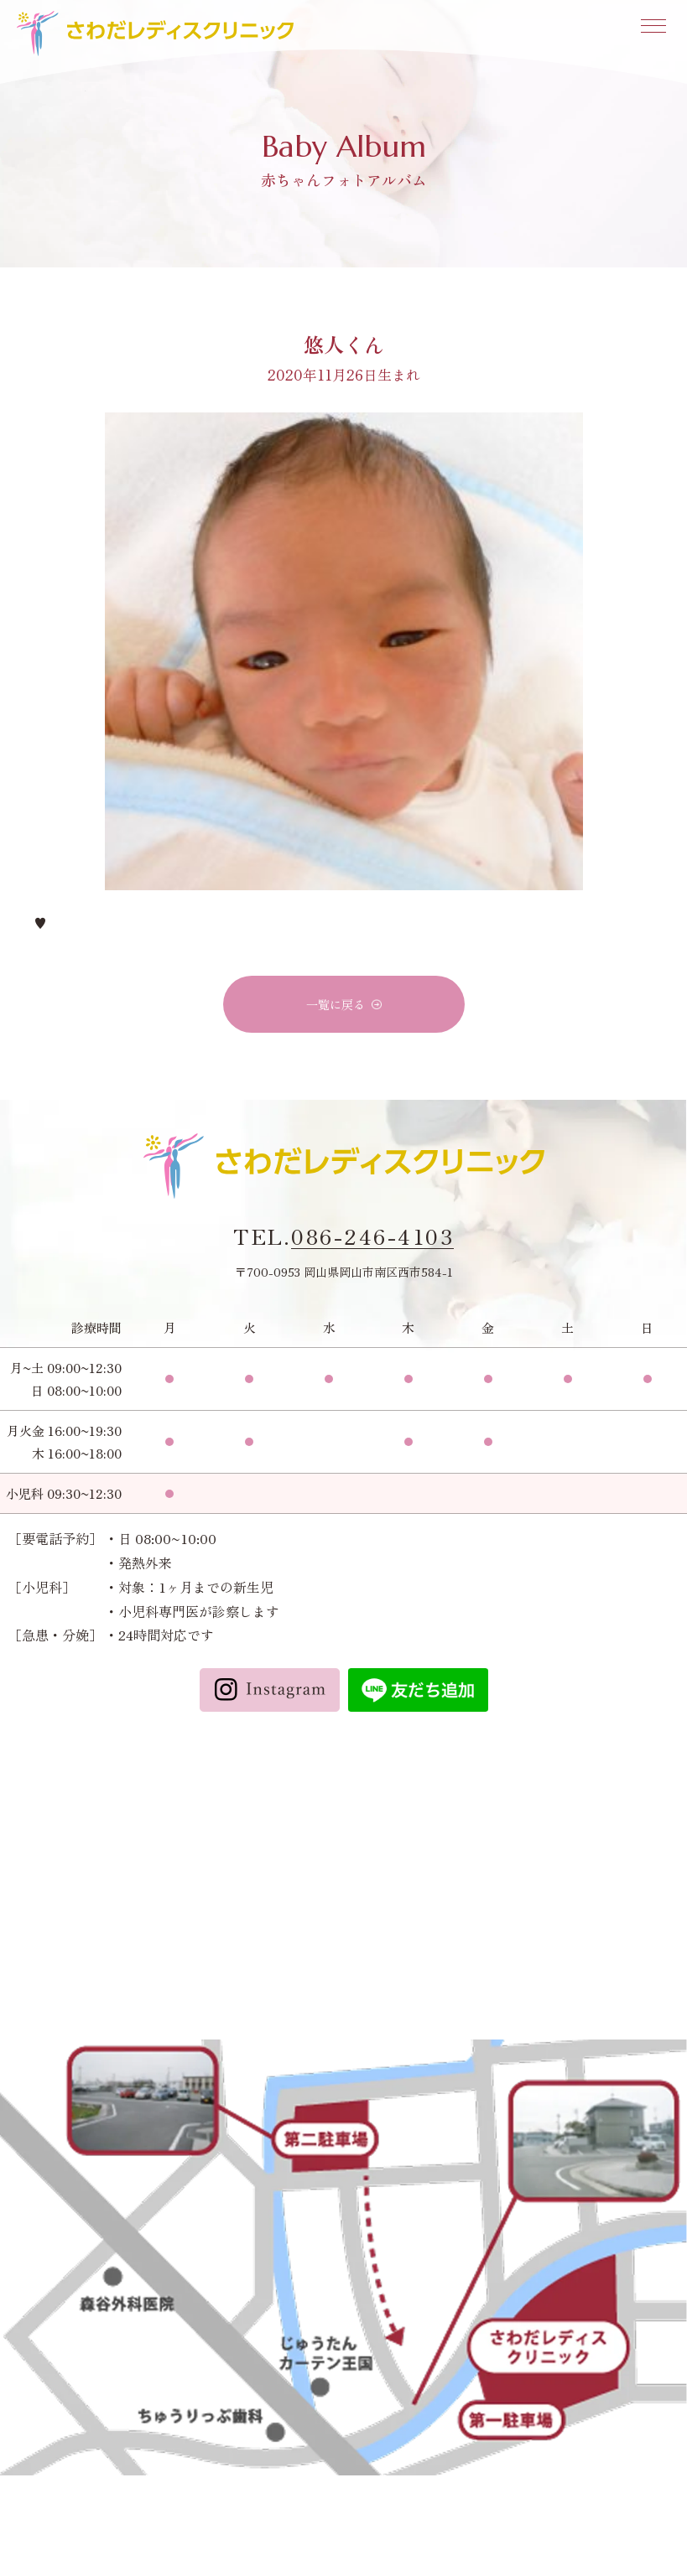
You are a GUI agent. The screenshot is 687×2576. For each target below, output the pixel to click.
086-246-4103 (372, 1236)
